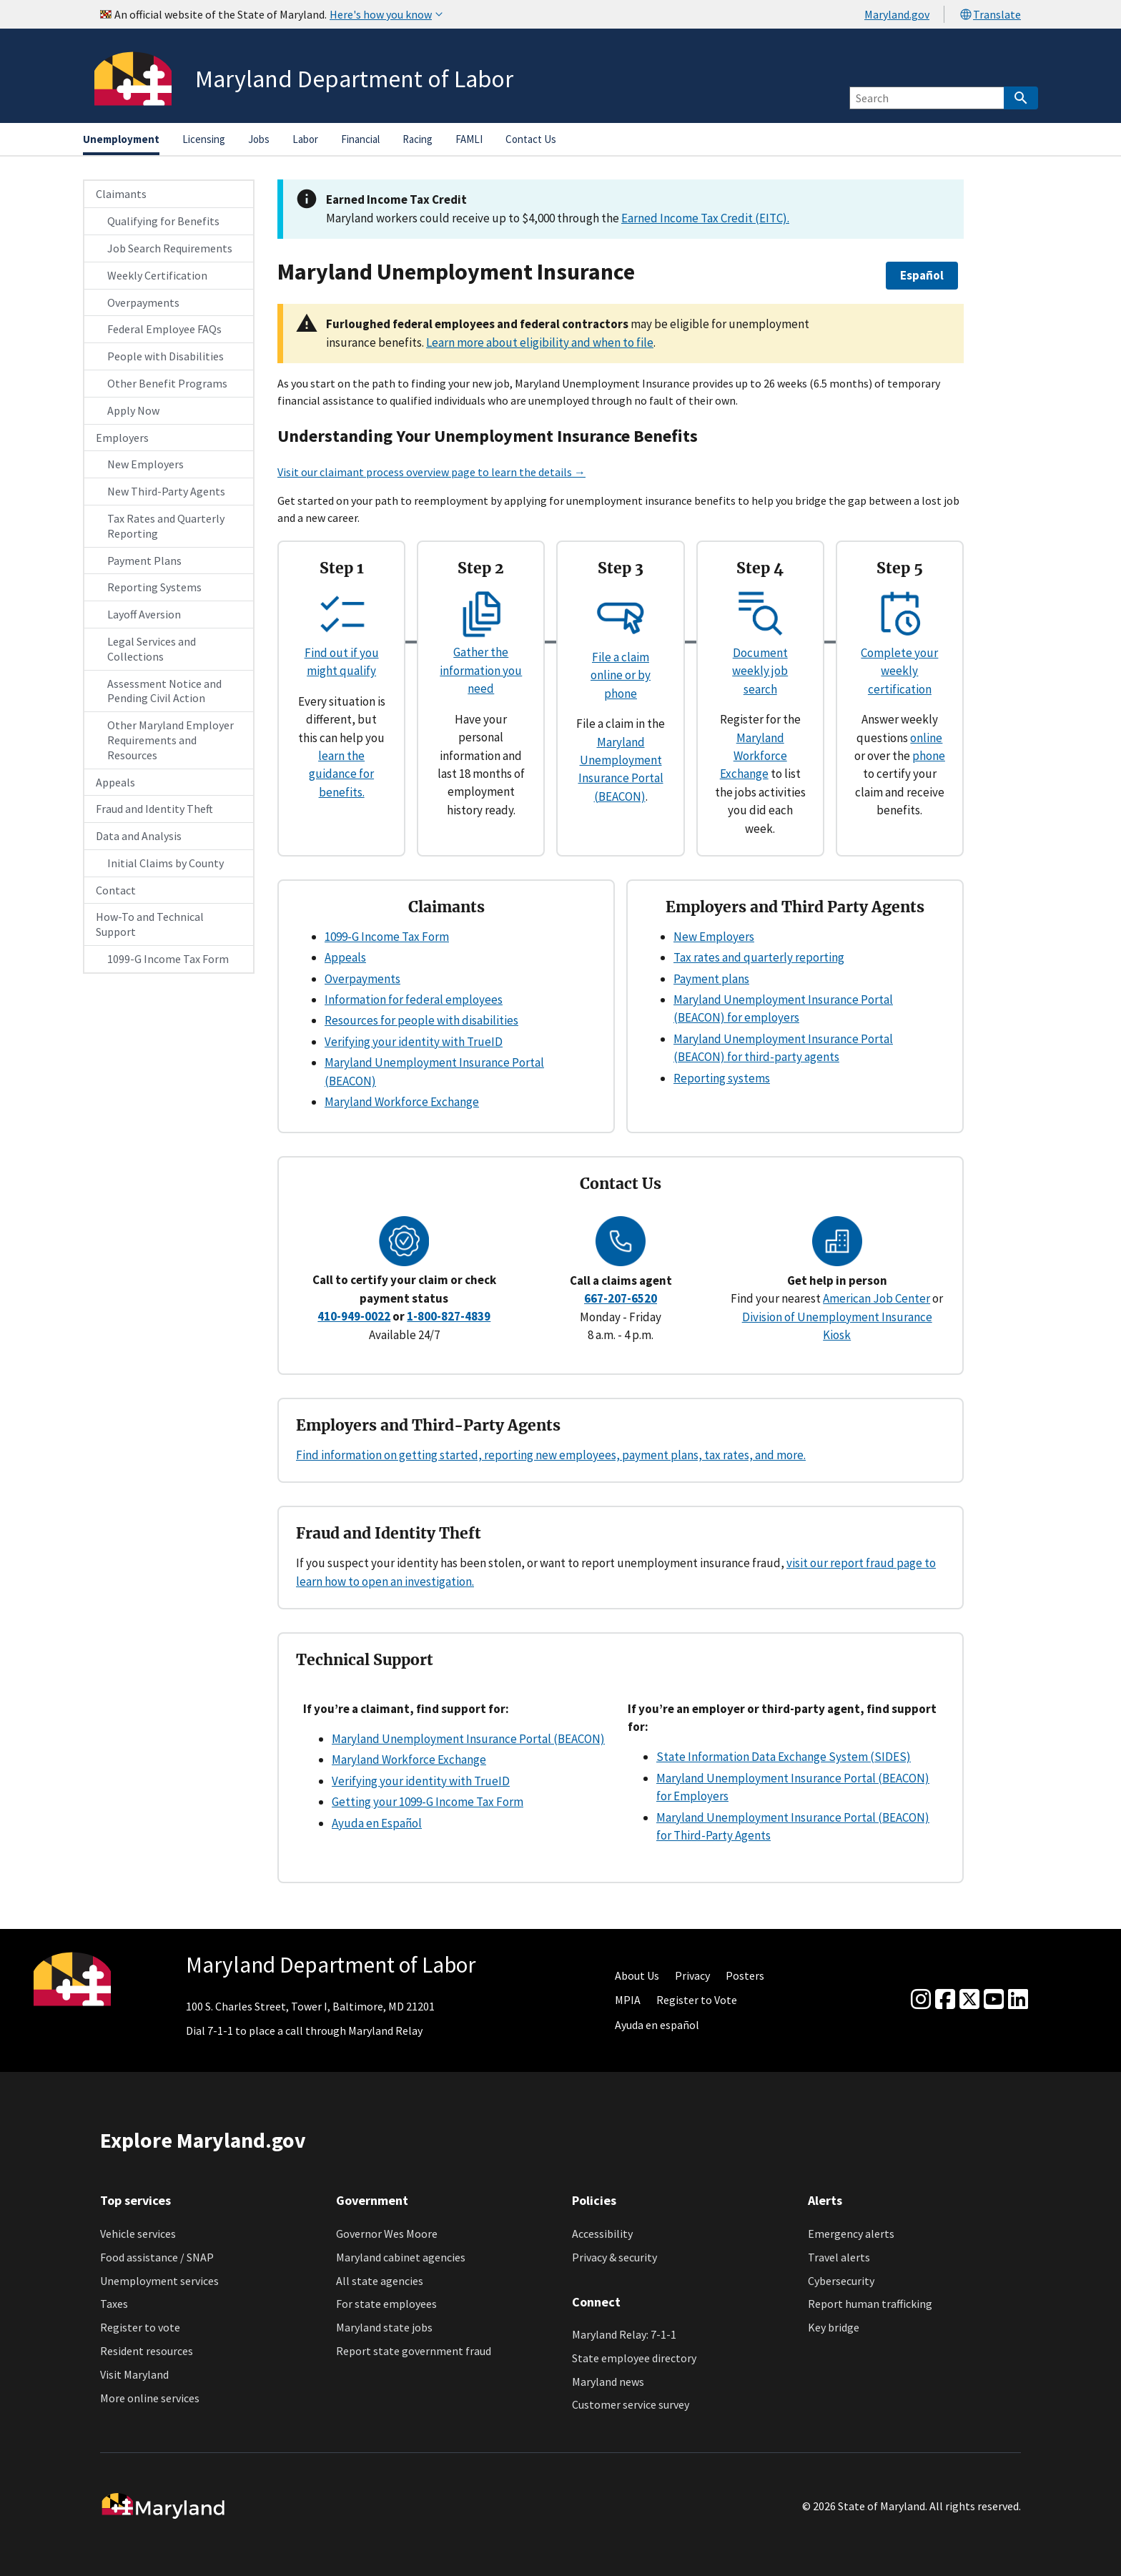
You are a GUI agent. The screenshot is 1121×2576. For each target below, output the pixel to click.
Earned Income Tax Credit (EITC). (705, 218)
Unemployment (121, 139)
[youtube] (994, 1999)
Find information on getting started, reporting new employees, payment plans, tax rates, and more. (551, 1455)
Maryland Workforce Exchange (753, 756)
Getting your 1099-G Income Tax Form (427, 1802)
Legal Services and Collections (151, 648)
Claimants (121, 194)
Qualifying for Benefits (163, 221)
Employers (122, 437)
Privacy (692, 1975)
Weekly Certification (157, 275)
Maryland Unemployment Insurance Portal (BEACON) (468, 1739)
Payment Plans (144, 560)
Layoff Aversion (144, 614)
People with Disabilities (165, 356)
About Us (637, 1975)
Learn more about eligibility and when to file (539, 342)
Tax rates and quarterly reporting (758, 957)
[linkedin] (1018, 1999)
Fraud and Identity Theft (154, 808)
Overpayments (143, 302)
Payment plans (711, 979)
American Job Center (876, 1298)
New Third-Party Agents (166, 491)
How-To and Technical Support (150, 924)
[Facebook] (945, 1999)
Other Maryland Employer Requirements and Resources (170, 740)
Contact (116, 890)
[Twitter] (969, 1999)
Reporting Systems (154, 587)
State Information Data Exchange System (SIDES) (783, 1757)
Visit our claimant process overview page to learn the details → (431, 472)
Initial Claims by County (165, 863)
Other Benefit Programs (167, 383)
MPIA (628, 2000)
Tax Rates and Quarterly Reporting (165, 526)
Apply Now (133, 410)
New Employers (145, 464)
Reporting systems (721, 1078)
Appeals (115, 782)
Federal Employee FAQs (164, 329)
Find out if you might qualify (342, 652)
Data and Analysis (139, 836)
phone (928, 756)
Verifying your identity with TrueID (414, 1042)
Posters (745, 1975)
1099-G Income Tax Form (168, 959)
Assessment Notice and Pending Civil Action (164, 691)
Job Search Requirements (169, 248)
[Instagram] (921, 1999)
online (926, 738)
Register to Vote (696, 2000)
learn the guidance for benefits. (341, 774)
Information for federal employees (414, 999)
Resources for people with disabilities (421, 1020)
